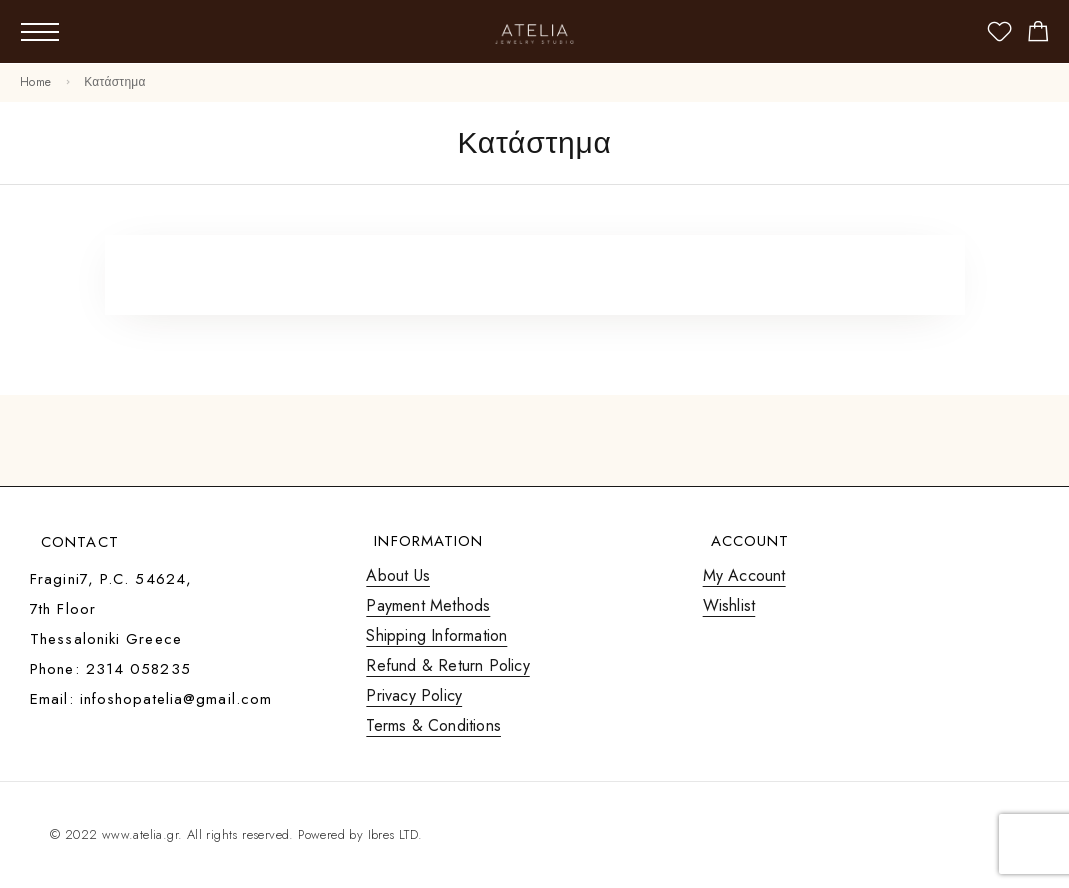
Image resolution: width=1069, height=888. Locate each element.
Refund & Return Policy (447, 665)
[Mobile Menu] (40, 32)
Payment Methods (428, 605)
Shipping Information (436, 635)
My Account (744, 575)
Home (35, 82)
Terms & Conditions (433, 725)
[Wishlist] (999, 35)
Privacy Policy (414, 695)
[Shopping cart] (1038, 35)
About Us (398, 575)
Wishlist (729, 605)
